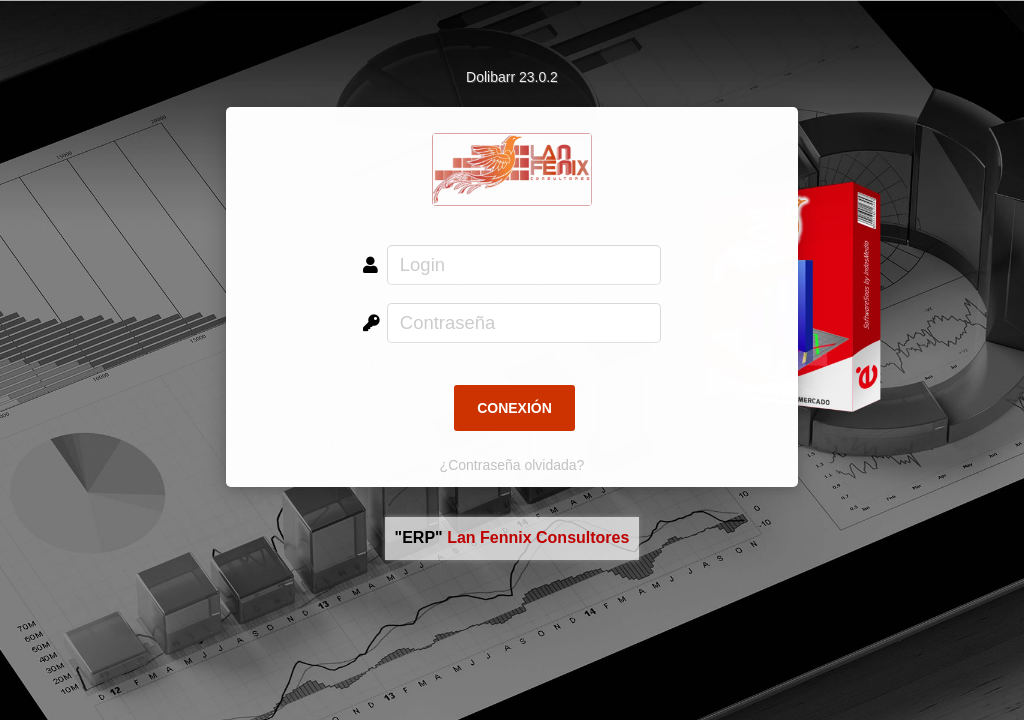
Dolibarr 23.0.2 (512, 77)
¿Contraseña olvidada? (512, 465)
